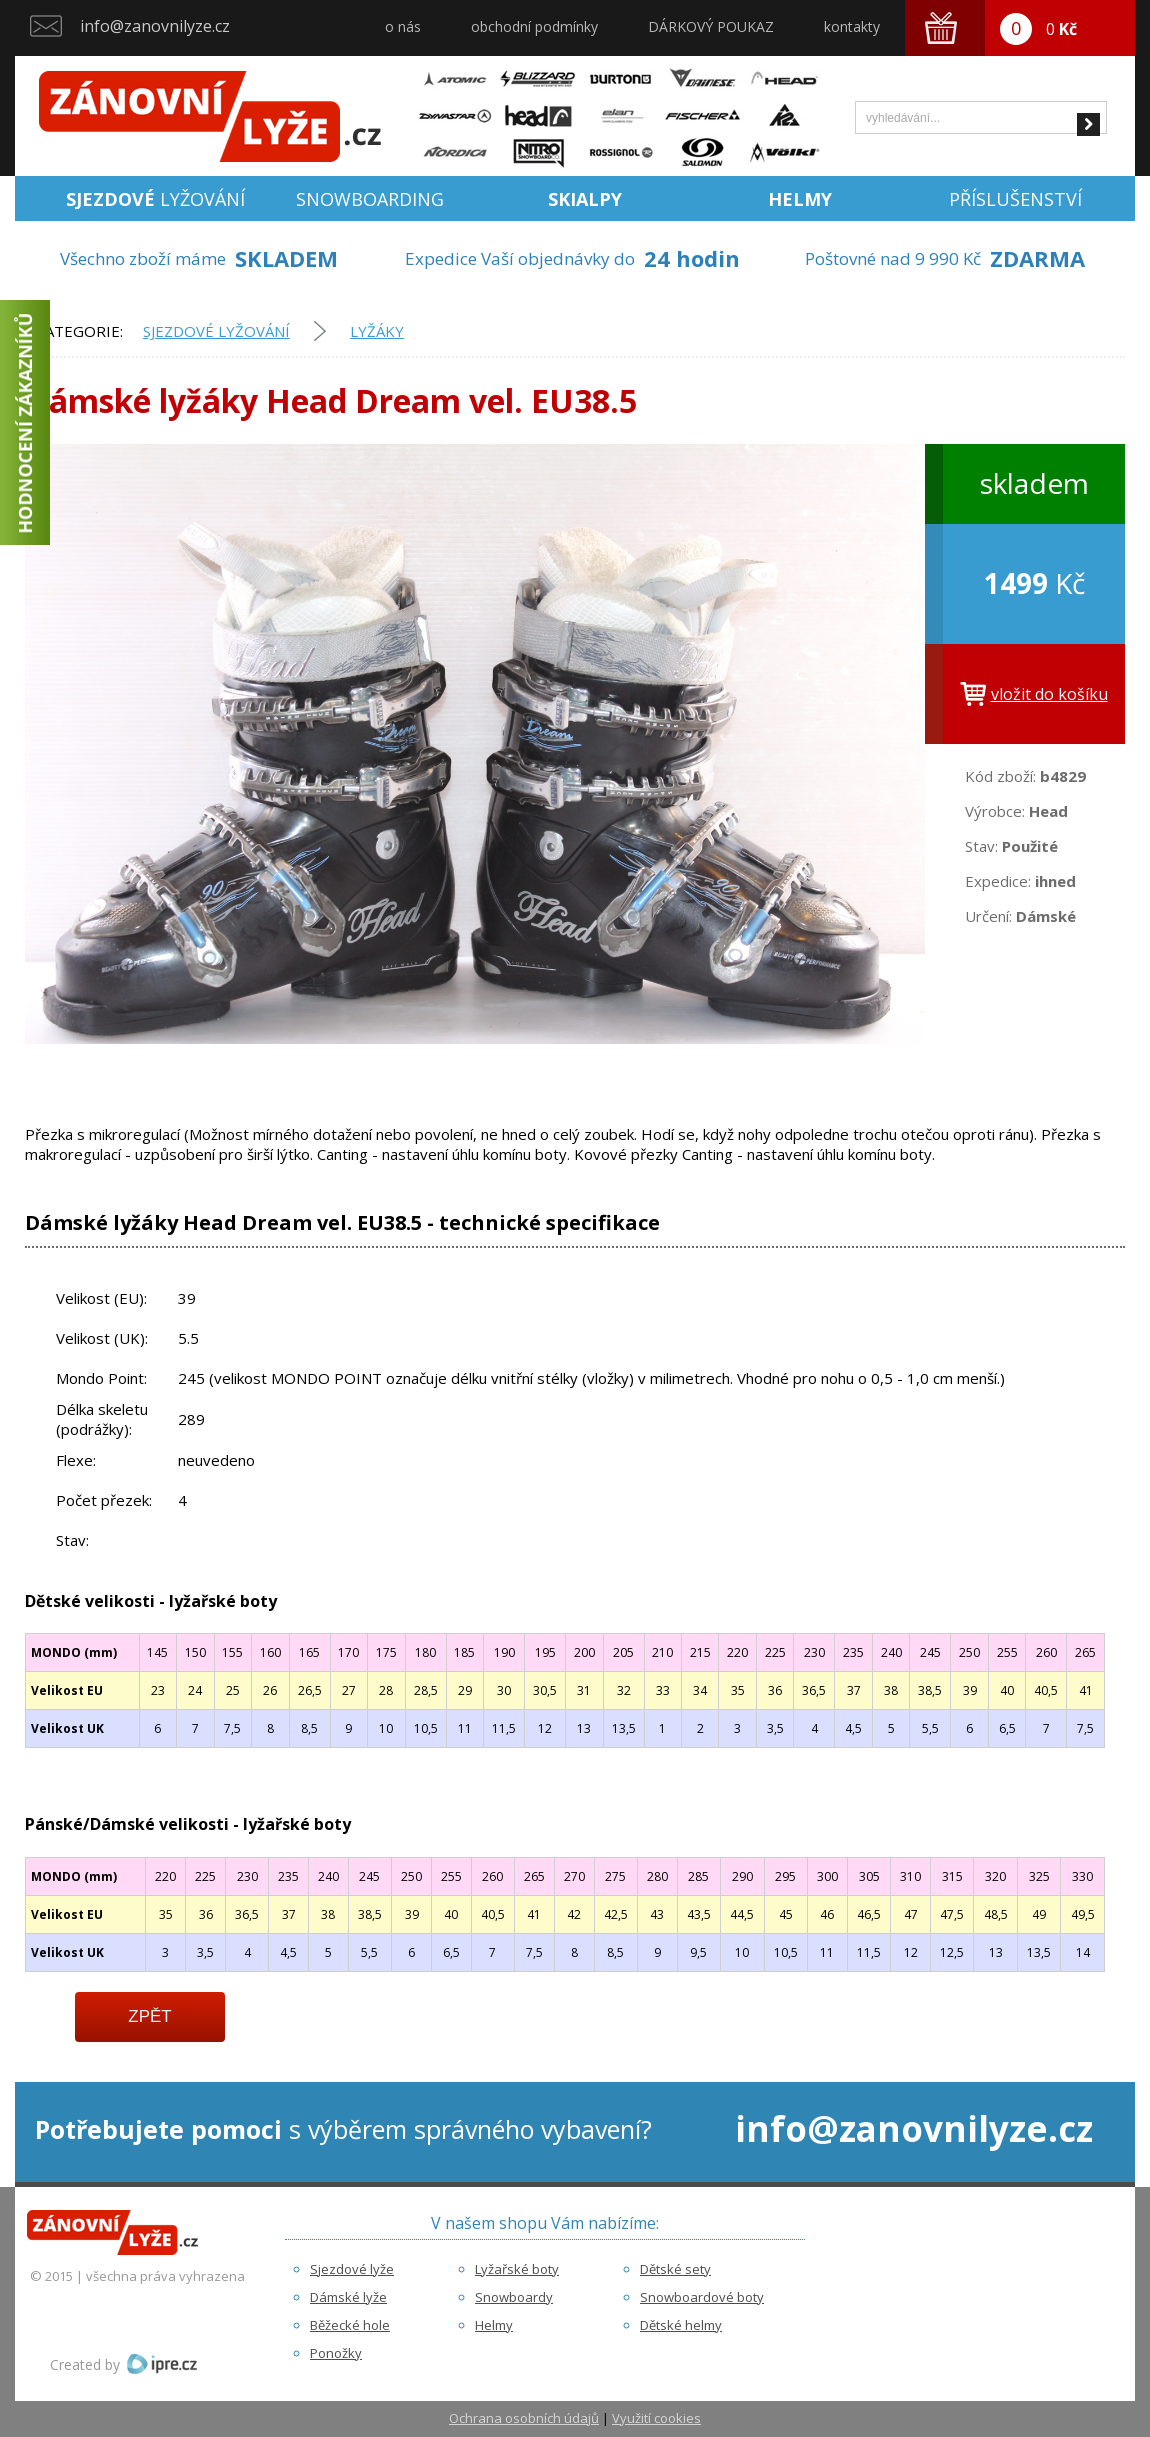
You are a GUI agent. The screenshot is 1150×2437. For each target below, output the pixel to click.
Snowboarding (370, 199)
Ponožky (336, 2353)
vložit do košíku (1049, 694)
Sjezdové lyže (352, 2269)
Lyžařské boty (517, 2269)
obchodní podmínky (534, 26)
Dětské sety (675, 2269)
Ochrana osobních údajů (524, 2418)
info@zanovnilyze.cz (155, 26)
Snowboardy (514, 2297)
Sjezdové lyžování (216, 331)
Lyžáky (377, 331)
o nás (403, 26)
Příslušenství (1015, 199)
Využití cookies (656, 2418)
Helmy (494, 2325)
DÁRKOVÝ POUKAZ (711, 26)
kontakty (852, 26)
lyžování (155, 199)
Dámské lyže (348, 2297)
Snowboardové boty (702, 2297)
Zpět (149, 2016)
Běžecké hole (350, 2325)
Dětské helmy (681, 2325)
